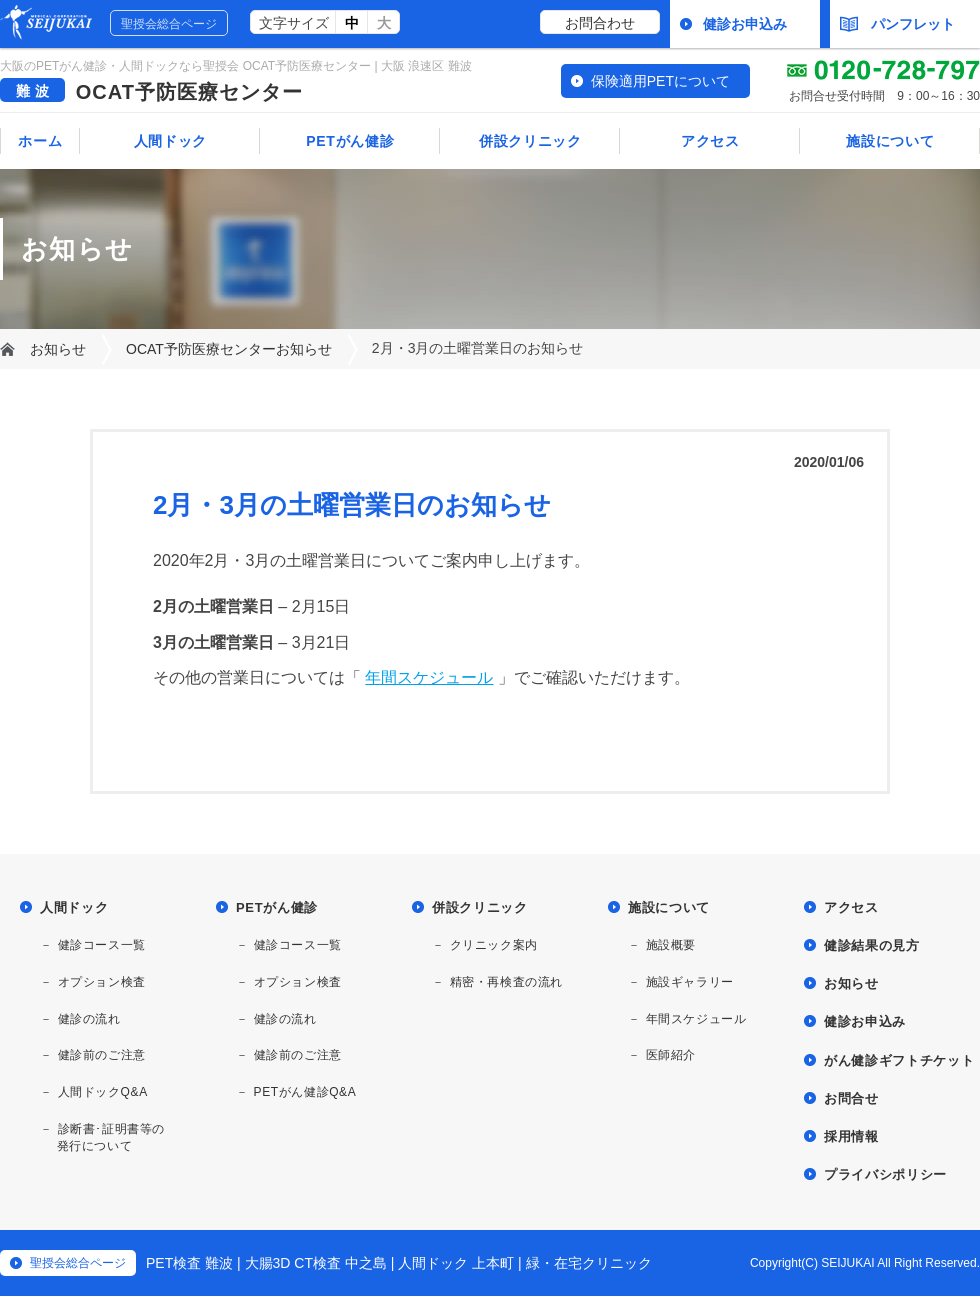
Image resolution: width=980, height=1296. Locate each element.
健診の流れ (89, 1019)
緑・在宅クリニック (589, 1263)
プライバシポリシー (885, 1174)
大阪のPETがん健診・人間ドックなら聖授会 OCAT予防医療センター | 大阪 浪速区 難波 (236, 66)
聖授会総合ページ (169, 24)
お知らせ (58, 349)
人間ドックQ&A (103, 1092)
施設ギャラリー (690, 982)
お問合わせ (600, 23)
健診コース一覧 (102, 945)
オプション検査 (102, 982)
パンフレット (897, 24)
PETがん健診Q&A (305, 1092)
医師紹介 (671, 1055)
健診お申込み (745, 24)
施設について (890, 141)
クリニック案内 (494, 945)
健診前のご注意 (102, 1055)
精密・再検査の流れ (506, 982)
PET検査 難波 (189, 1263)
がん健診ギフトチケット (899, 1060)
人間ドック (171, 141)
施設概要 (671, 945)
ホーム (40, 141)
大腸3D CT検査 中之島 (316, 1263)
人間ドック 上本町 (456, 1263)
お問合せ (851, 1098)
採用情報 (851, 1136)
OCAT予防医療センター (189, 92)
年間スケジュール (429, 677)
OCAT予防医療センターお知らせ (229, 349)
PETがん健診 (350, 141)
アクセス (710, 141)
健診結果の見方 (872, 945)
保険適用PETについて (660, 81)
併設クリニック (530, 141)
